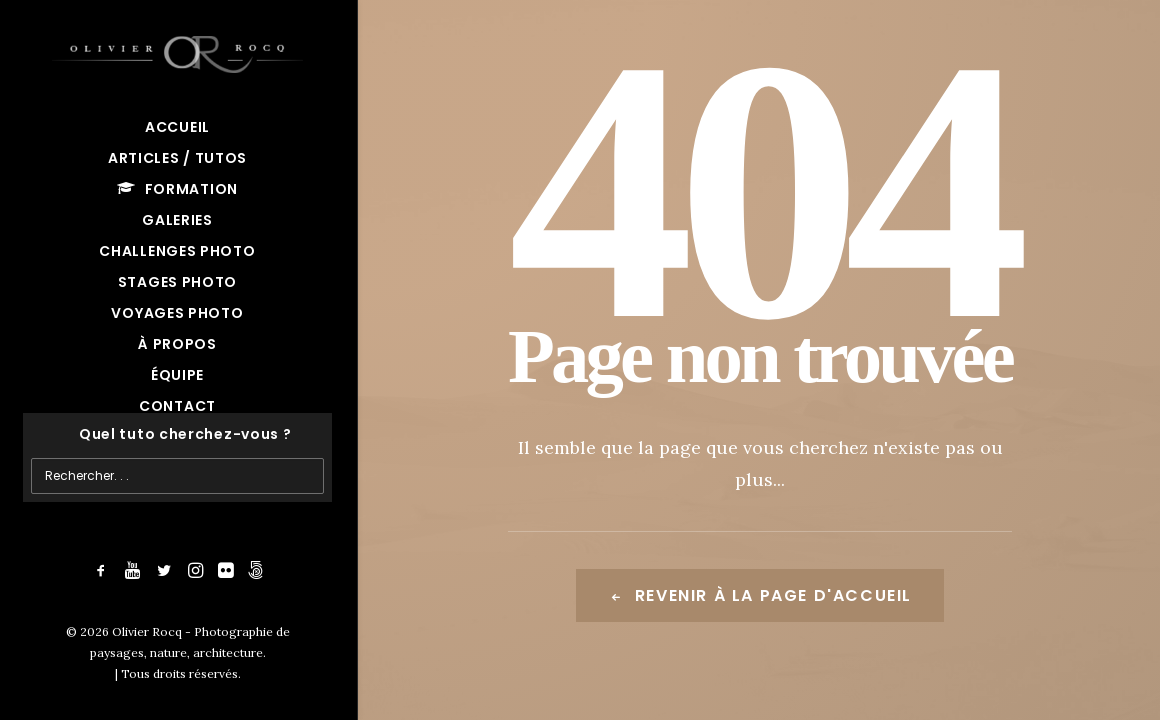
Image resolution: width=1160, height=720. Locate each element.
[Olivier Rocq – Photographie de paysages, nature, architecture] (177, 50)
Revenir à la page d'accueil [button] (760, 595)
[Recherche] (177, 434)
